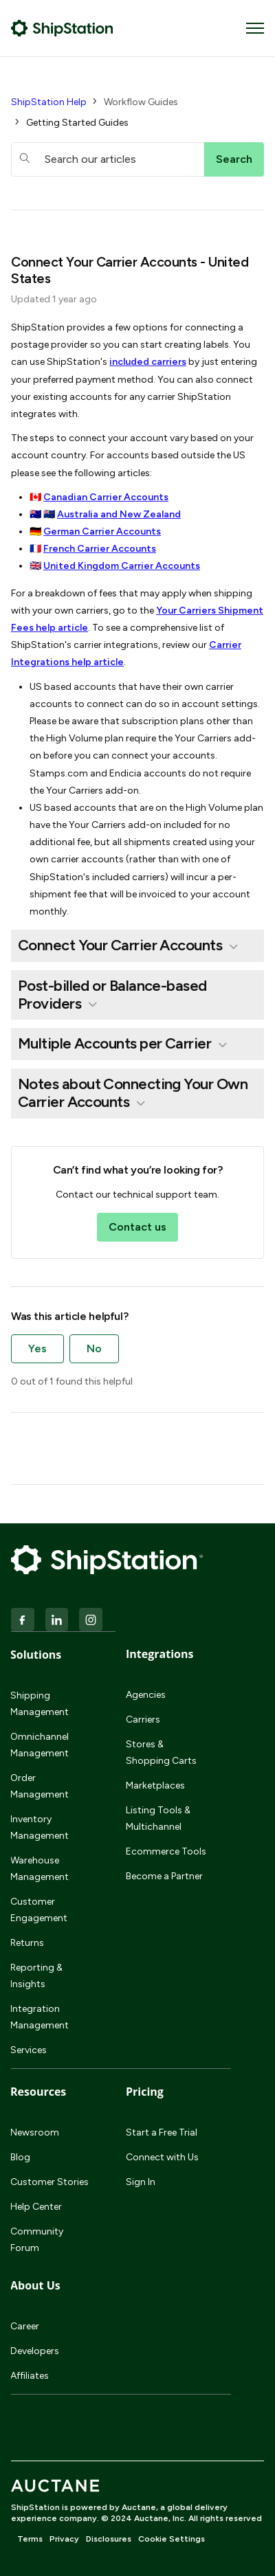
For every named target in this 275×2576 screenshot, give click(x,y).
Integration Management (39, 2017)
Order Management (39, 1786)
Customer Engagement (38, 1910)
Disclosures (108, 2539)
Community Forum (36, 2240)
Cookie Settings (171, 2539)
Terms (30, 2539)
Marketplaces (155, 1785)
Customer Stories (49, 2182)
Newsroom (34, 2132)
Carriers (143, 1719)
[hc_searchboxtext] (107, 159)
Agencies (146, 1695)
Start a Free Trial (161, 2132)
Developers (34, 2351)
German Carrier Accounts (102, 531)
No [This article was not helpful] (94, 1348)
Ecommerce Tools (166, 1851)
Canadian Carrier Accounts (105, 497)
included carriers (147, 362)
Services (28, 2050)
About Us (35, 2285)
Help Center (36, 2207)
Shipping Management (39, 1704)
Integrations (159, 1653)
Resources (38, 2091)
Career (24, 2326)
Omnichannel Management (39, 1745)
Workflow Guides (141, 102)
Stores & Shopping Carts (161, 1752)
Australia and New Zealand (119, 514)
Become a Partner (164, 1876)
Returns (27, 1943)
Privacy (64, 2539)
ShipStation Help (49, 102)
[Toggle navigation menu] (255, 28)
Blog (20, 2157)
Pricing (145, 2091)
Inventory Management (39, 1827)
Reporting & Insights (36, 1976)
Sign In (140, 2182)
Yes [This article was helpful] (37, 1348)
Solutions (35, 1654)
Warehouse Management (39, 1869)
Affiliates (29, 2376)
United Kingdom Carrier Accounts (121, 566)
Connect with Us (162, 2157)
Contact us (137, 1226)
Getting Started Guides (77, 122)
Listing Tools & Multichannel (158, 1818)
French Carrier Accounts (99, 549)
